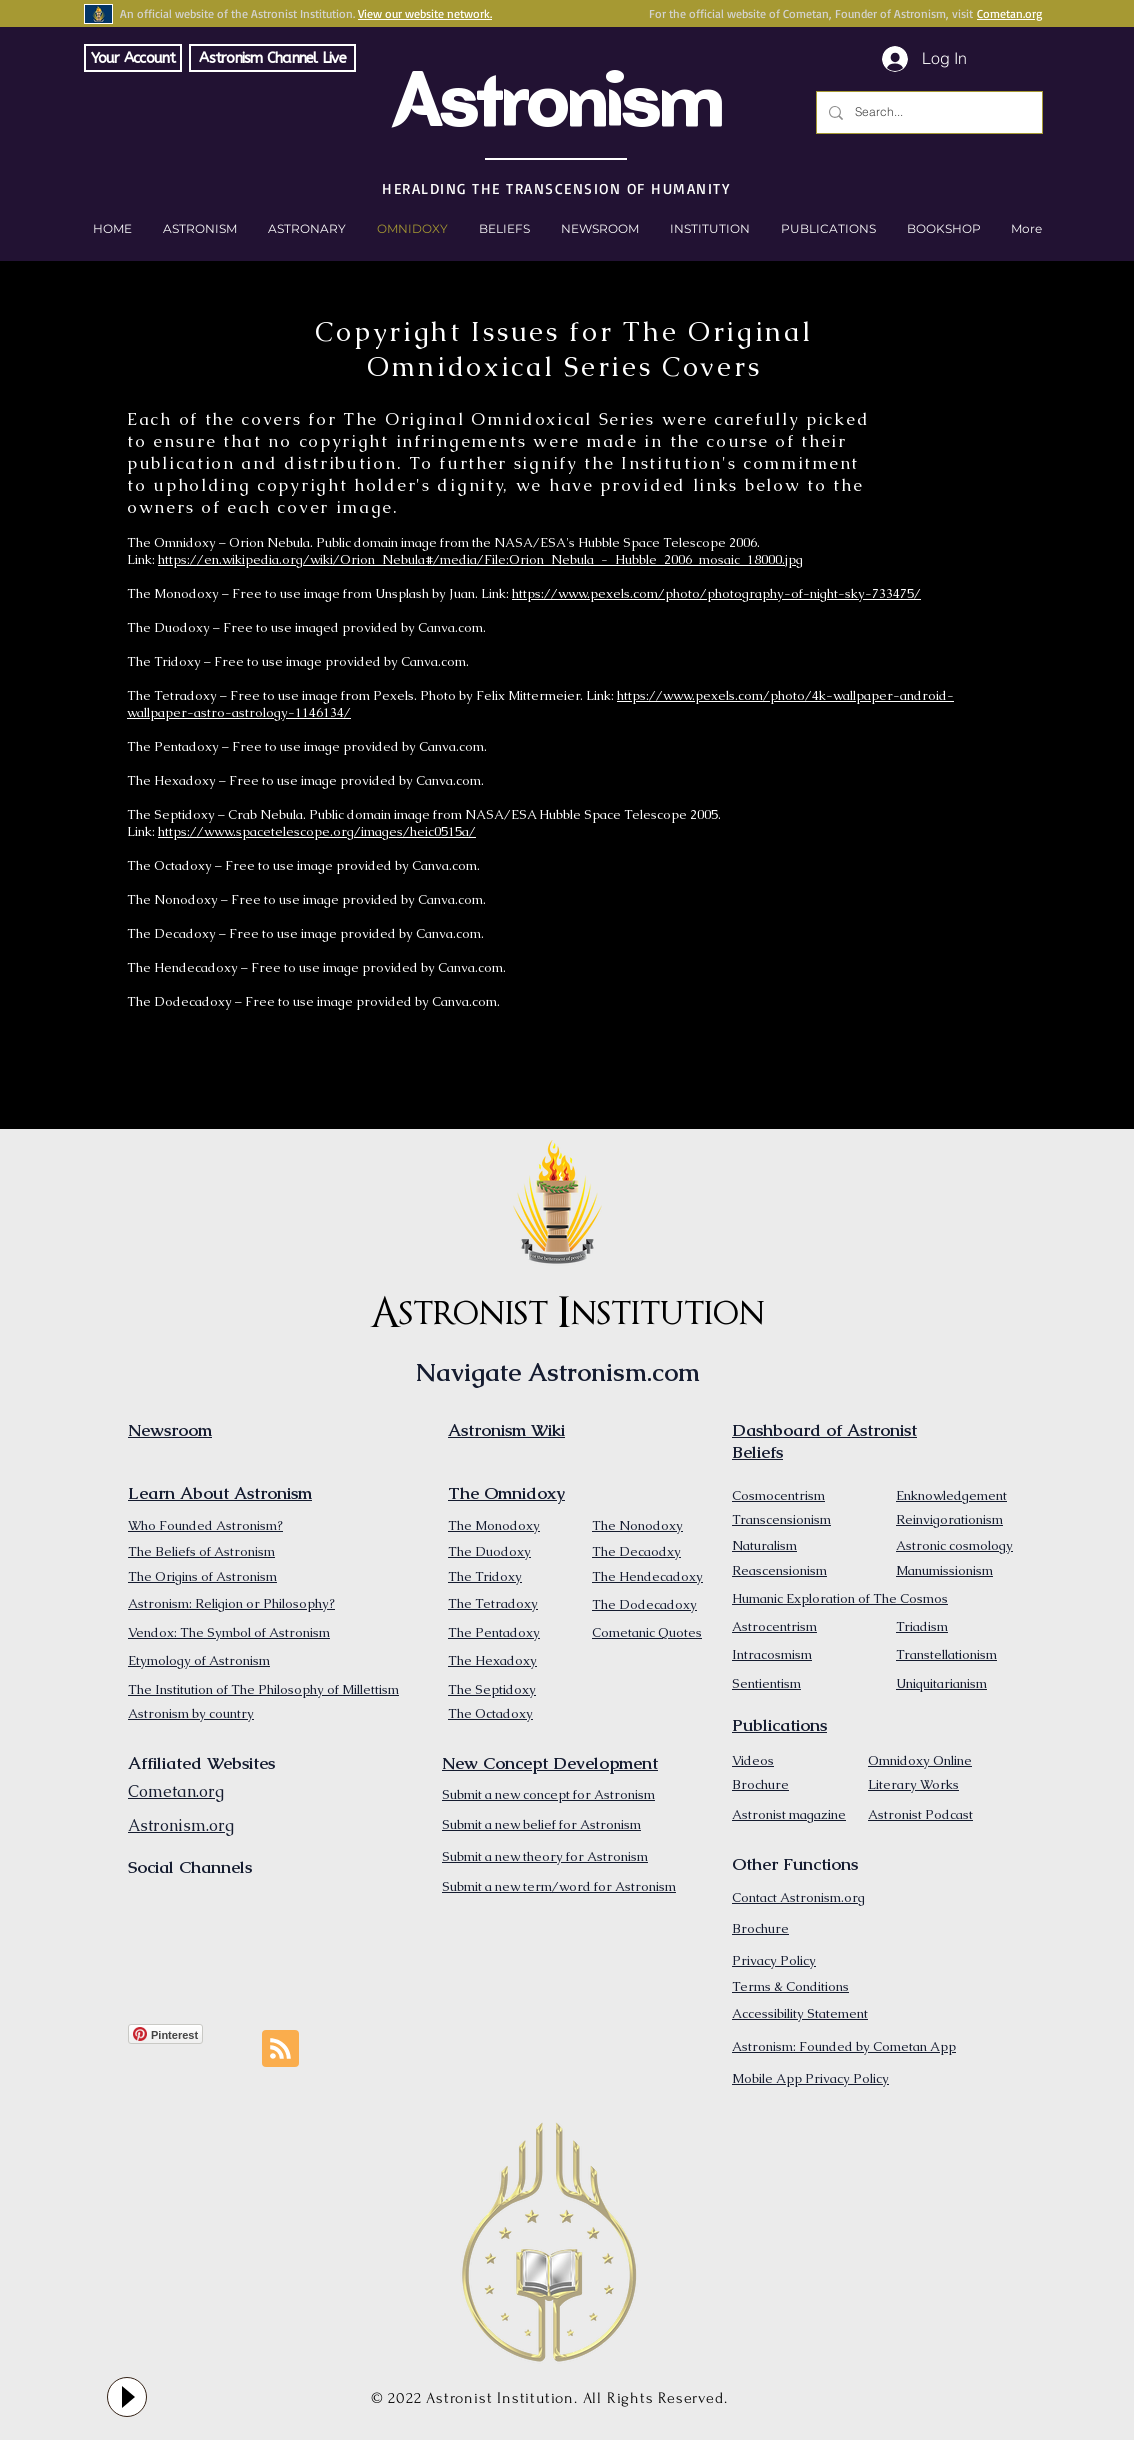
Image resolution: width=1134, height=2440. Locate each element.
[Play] (127, 2397)
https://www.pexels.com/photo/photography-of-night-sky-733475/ (716, 593)
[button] (943, 229)
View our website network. (425, 13)
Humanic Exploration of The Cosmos (840, 1598)
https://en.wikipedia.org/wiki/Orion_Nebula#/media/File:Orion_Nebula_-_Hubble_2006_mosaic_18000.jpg (480, 559)
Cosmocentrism (778, 1495)
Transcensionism (781, 1519)
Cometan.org (1009, 13)
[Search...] (927, 112)
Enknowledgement (951, 1495)
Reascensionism (779, 1570)
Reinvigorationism (949, 1519)
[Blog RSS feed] (280, 2049)
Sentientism (766, 1683)
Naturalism (764, 1545)
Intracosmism (772, 1654)
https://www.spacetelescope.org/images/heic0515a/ (317, 831)
